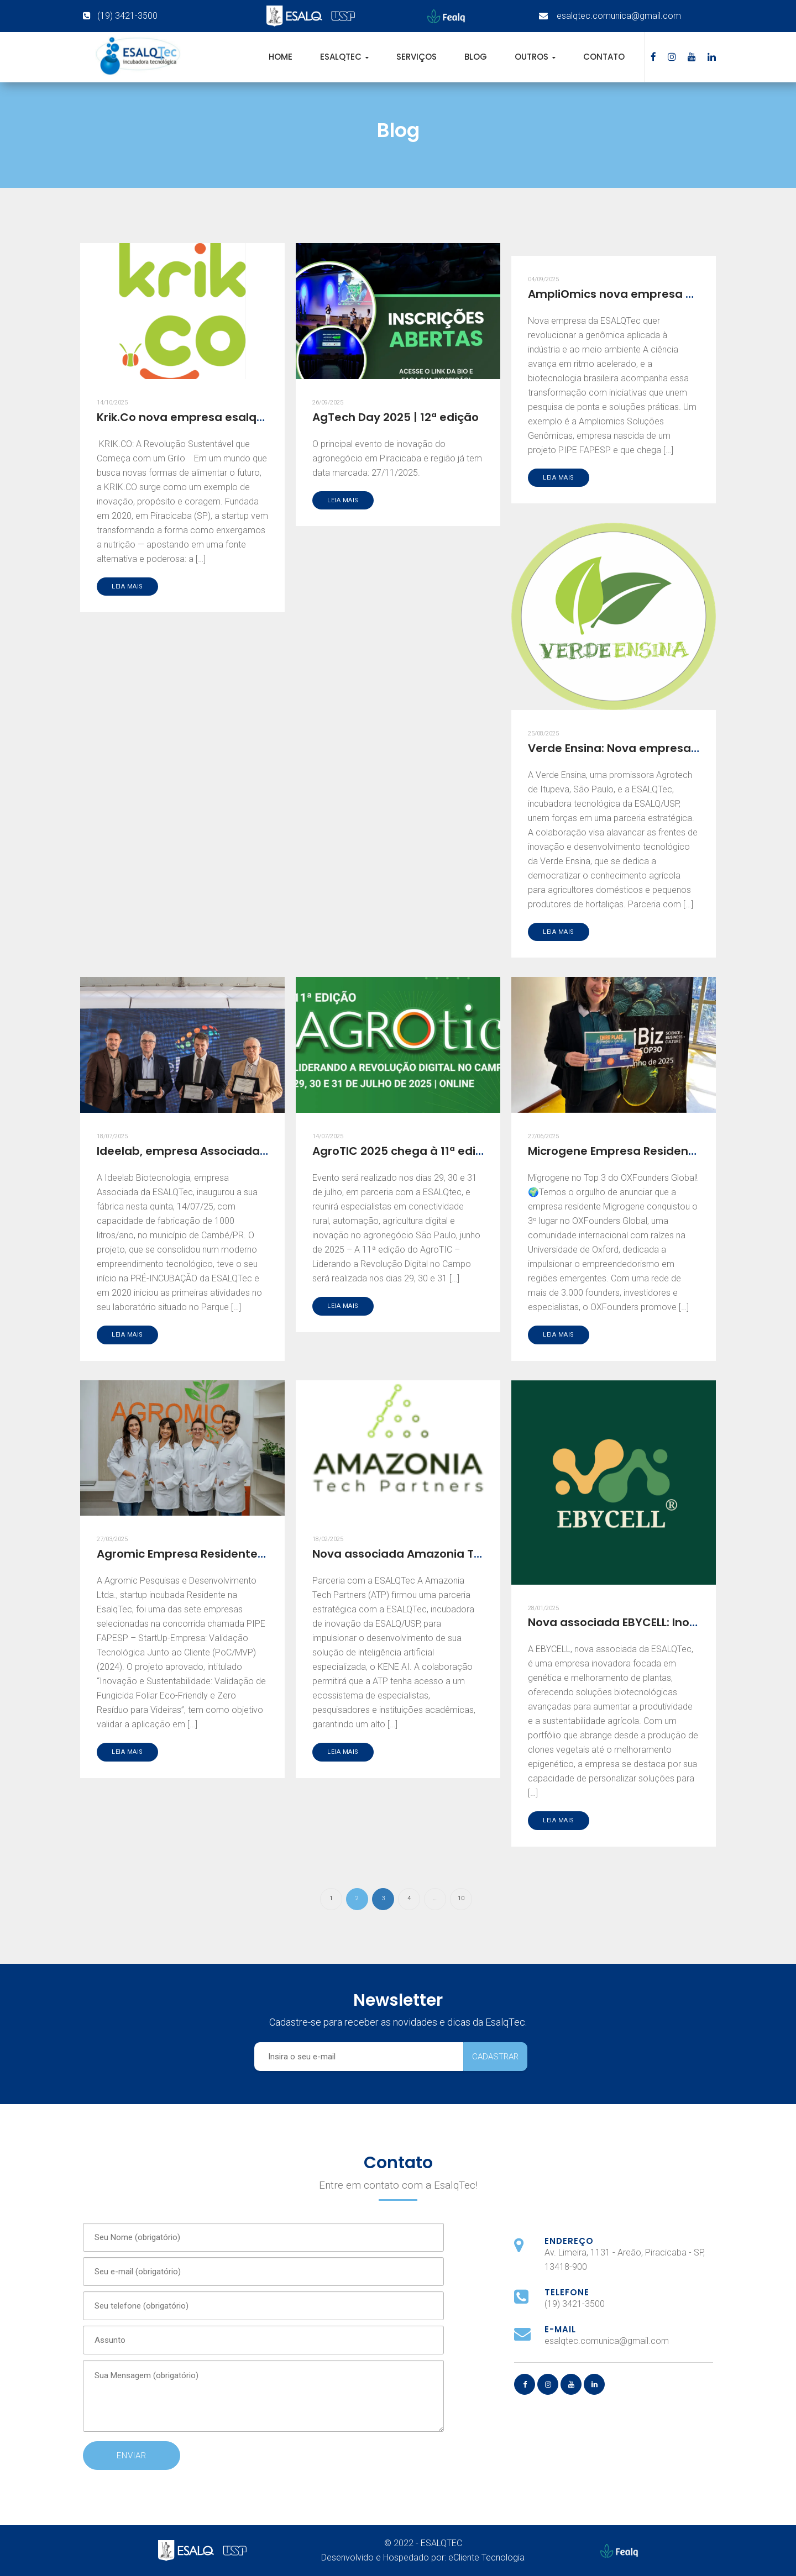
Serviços (416, 56)
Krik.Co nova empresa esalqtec (186, 417)
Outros (533, 56)
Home (280, 56)
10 (461, 1898)
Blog (475, 56)
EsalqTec (342, 56)
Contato (604, 56)
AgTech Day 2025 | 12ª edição (395, 417)
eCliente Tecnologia (486, 2557)
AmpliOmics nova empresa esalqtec (632, 294)
